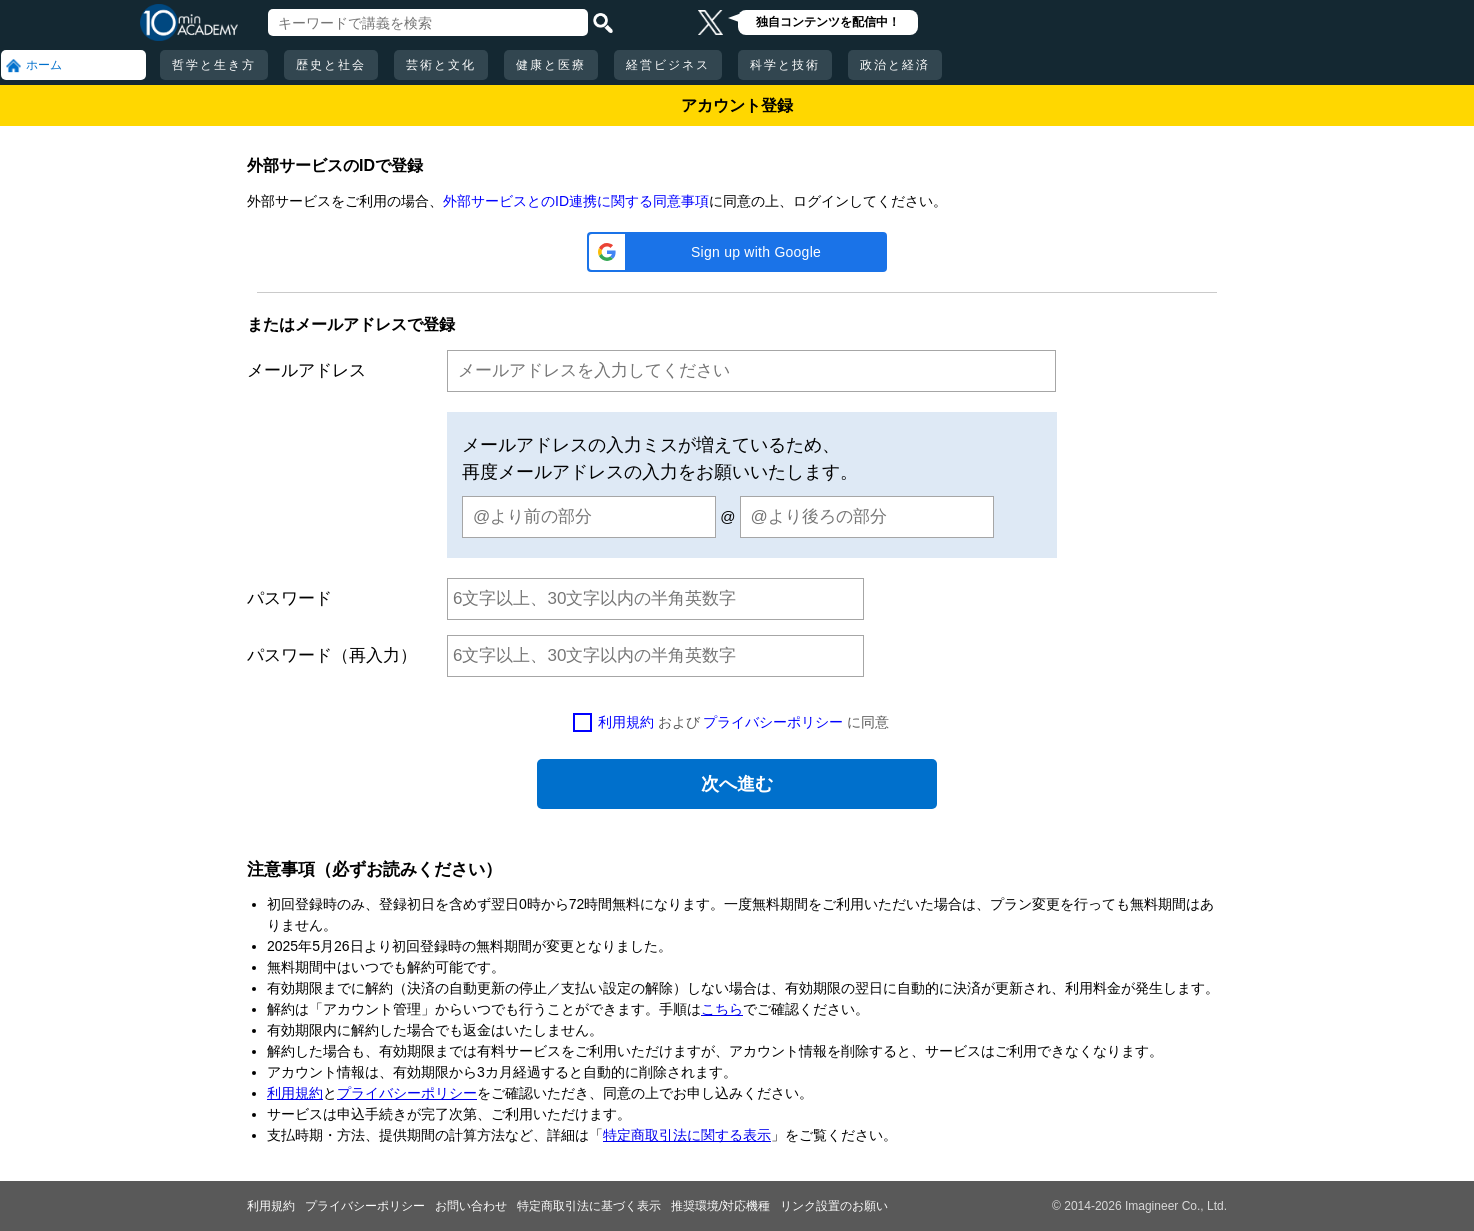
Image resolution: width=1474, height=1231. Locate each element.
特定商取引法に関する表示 (687, 1135)
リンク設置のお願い (834, 1206)
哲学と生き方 (214, 65)
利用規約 (626, 722)
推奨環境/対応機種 (720, 1206)
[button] (737, 252)
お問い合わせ (471, 1206)
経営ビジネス (668, 65)
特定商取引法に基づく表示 (589, 1206)
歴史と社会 (331, 65)
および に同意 (744, 722)
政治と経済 (895, 65)
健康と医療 (551, 65)
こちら (722, 1009)
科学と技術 (785, 65)
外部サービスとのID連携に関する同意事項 (576, 201)
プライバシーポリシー (773, 722)
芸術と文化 (441, 65)
